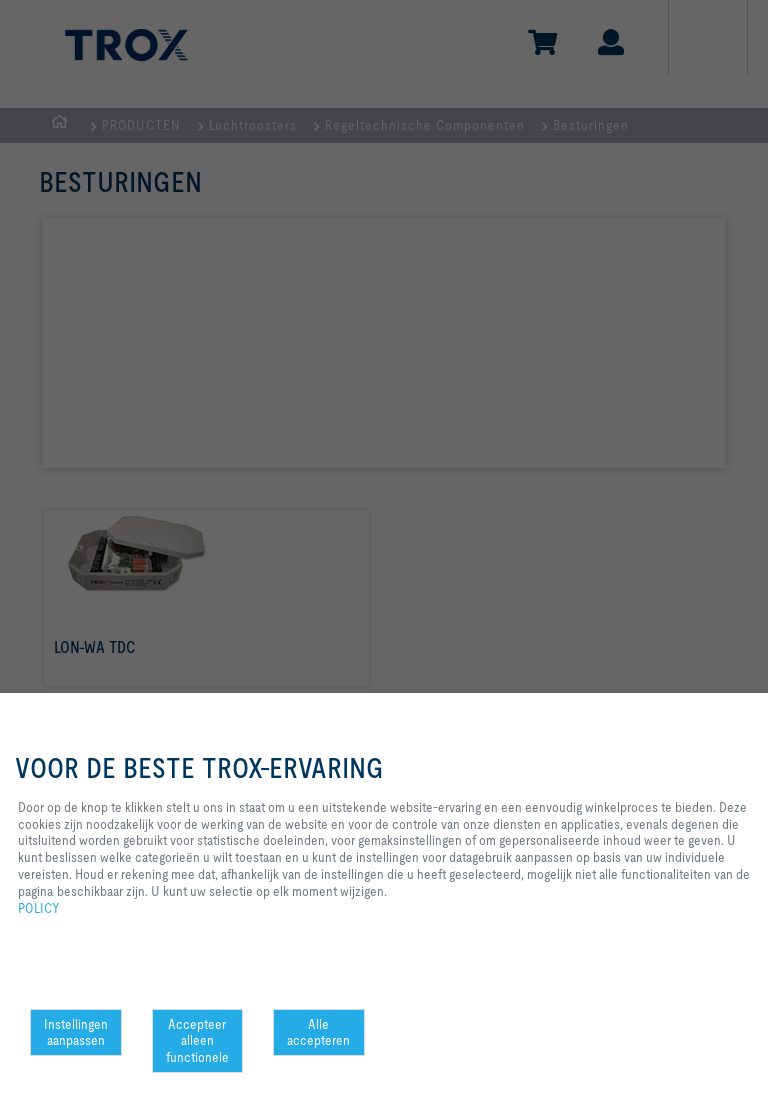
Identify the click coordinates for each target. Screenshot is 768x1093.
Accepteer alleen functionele (197, 1041)
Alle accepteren (318, 1032)
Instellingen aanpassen (76, 1032)
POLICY (39, 908)
